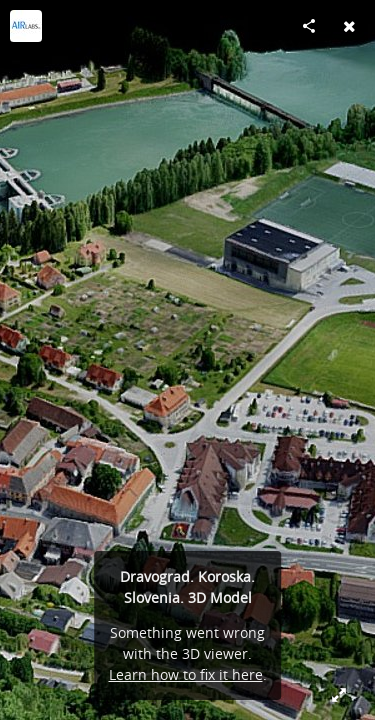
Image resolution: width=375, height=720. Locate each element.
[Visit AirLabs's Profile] (26, 26)
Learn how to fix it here (186, 674)
